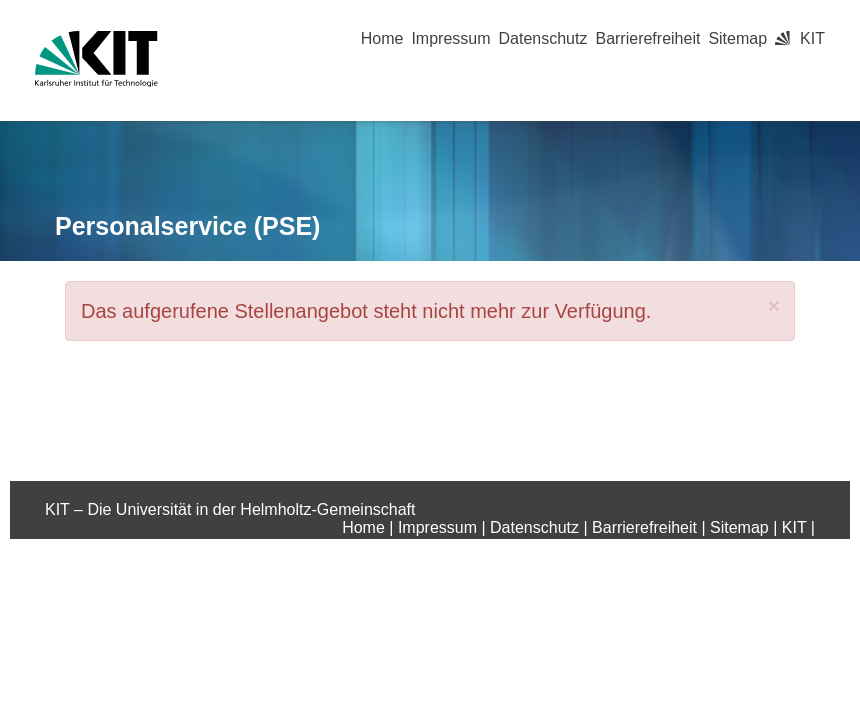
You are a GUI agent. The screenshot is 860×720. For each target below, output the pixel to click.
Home (382, 38)
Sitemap (737, 38)
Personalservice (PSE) (187, 226)
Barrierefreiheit (647, 38)
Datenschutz (543, 38)
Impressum (450, 38)
